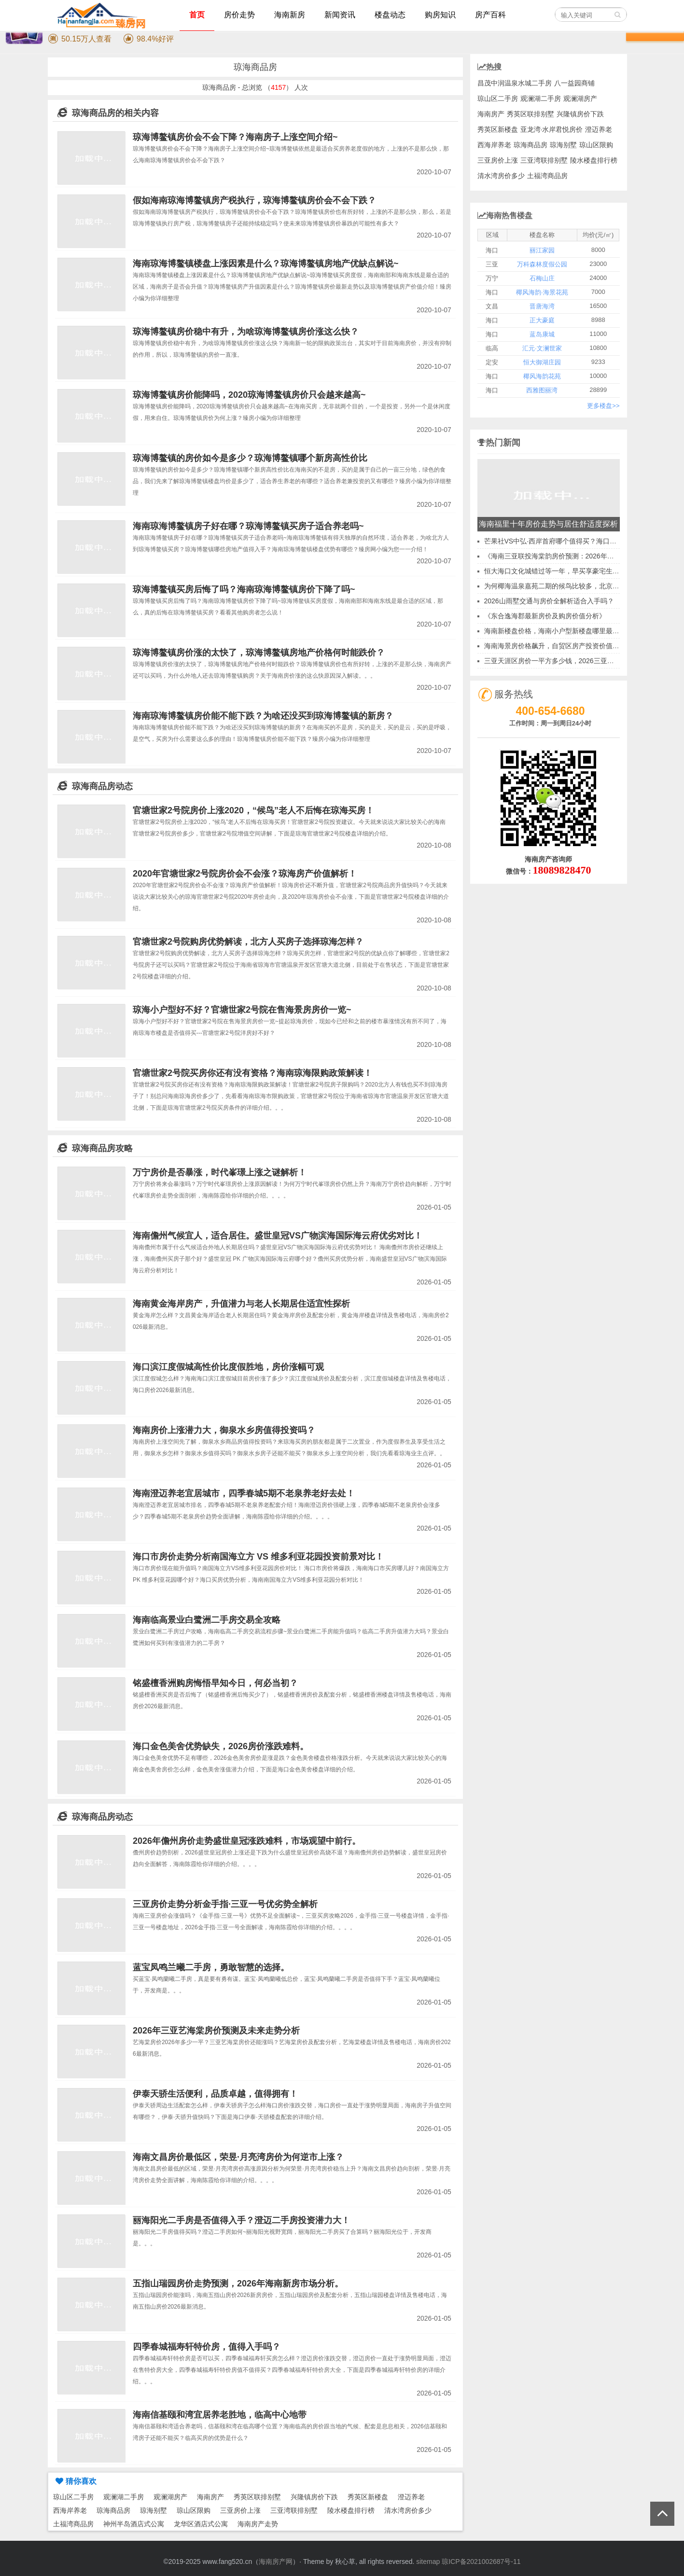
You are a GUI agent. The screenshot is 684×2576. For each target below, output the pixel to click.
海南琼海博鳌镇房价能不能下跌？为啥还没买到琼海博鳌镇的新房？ (263, 716)
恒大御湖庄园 (542, 362)
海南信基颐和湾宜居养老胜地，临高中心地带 (220, 2415)
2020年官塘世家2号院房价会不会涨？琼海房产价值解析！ (245, 873)
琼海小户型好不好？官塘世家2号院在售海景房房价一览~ (242, 1010)
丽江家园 (542, 250)
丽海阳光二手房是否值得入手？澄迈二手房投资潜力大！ (241, 2220)
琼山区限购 (193, 2510)
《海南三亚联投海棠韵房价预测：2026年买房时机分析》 (569, 556)
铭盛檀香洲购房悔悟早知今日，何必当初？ (215, 1683)
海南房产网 (276, 2561)
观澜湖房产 (170, 2497)
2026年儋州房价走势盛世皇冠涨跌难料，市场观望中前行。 (247, 1841)
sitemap (428, 2561)
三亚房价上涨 (240, 2510)
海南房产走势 (257, 2524)
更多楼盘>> (603, 405)
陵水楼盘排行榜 (351, 2510)
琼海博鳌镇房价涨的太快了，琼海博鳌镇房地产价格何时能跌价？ (259, 652)
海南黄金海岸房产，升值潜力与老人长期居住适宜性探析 (241, 1304)
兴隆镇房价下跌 (314, 2497)
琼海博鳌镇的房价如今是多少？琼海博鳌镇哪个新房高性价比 (250, 458)
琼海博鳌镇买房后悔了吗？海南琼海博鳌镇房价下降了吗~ (244, 589)
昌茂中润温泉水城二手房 (514, 83)
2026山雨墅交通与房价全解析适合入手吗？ (549, 601)
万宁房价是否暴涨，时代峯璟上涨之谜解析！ (220, 1172)
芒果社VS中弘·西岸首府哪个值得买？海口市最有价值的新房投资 (581, 541)
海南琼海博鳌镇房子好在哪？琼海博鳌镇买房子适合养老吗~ (248, 526)
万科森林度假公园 (542, 264)
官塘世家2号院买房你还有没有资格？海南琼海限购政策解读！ (252, 1073)
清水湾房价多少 (408, 2510)
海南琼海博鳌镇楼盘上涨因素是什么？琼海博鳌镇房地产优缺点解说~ (266, 263)
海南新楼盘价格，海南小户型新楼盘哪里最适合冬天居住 (568, 631)
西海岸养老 (70, 2510)
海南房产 (210, 2497)
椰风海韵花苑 (542, 376)
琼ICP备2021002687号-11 (481, 2561)
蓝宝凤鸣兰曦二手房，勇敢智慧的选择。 (211, 1967)
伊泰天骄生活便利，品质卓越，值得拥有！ (215, 2094)
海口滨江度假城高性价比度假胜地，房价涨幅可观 (228, 1367)
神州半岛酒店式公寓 (133, 2524)
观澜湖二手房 (123, 2497)
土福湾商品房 (73, 2524)
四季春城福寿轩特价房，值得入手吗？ (206, 2347)
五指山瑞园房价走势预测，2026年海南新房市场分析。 (238, 2283)
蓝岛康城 (542, 334)
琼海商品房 (113, 2510)
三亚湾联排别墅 (294, 2510)
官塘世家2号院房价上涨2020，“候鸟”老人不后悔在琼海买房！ (253, 810)
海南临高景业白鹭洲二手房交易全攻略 (206, 1620)
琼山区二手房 (73, 2497)
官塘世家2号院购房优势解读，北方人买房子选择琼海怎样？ (248, 942)
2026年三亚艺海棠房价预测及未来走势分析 (216, 2030)
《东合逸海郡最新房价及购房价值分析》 (545, 616)
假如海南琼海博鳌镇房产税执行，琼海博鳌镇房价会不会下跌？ (254, 200)
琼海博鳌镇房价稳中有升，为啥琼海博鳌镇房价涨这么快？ (246, 331)
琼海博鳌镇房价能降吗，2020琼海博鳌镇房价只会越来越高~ (249, 395)
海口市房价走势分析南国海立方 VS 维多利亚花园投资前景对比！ (258, 1556)
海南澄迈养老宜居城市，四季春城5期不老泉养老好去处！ (244, 1493)
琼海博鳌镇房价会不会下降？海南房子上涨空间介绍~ (235, 137)
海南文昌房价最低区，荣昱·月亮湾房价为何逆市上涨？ (238, 2157)
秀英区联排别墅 (257, 2497)
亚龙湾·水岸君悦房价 (551, 129)
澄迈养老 (411, 2497)
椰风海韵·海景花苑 (542, 292)
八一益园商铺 (574, 83)
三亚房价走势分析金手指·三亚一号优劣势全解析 (225, 1904)
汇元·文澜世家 (542, 348)
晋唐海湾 (542, 306)
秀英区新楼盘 (368, 2497)
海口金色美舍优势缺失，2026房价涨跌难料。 (220, 1746)
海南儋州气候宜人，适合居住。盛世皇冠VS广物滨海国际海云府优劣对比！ (277, 1235)
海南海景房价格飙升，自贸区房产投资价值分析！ (558, 646)
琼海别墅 (153, 2510)
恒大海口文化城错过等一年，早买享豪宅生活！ (555, 571)
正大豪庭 (542, 320)
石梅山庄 (542, 278)
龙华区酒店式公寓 (201, 2524)
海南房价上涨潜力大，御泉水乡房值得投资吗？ (224, 1430)
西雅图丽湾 (542, 390)
